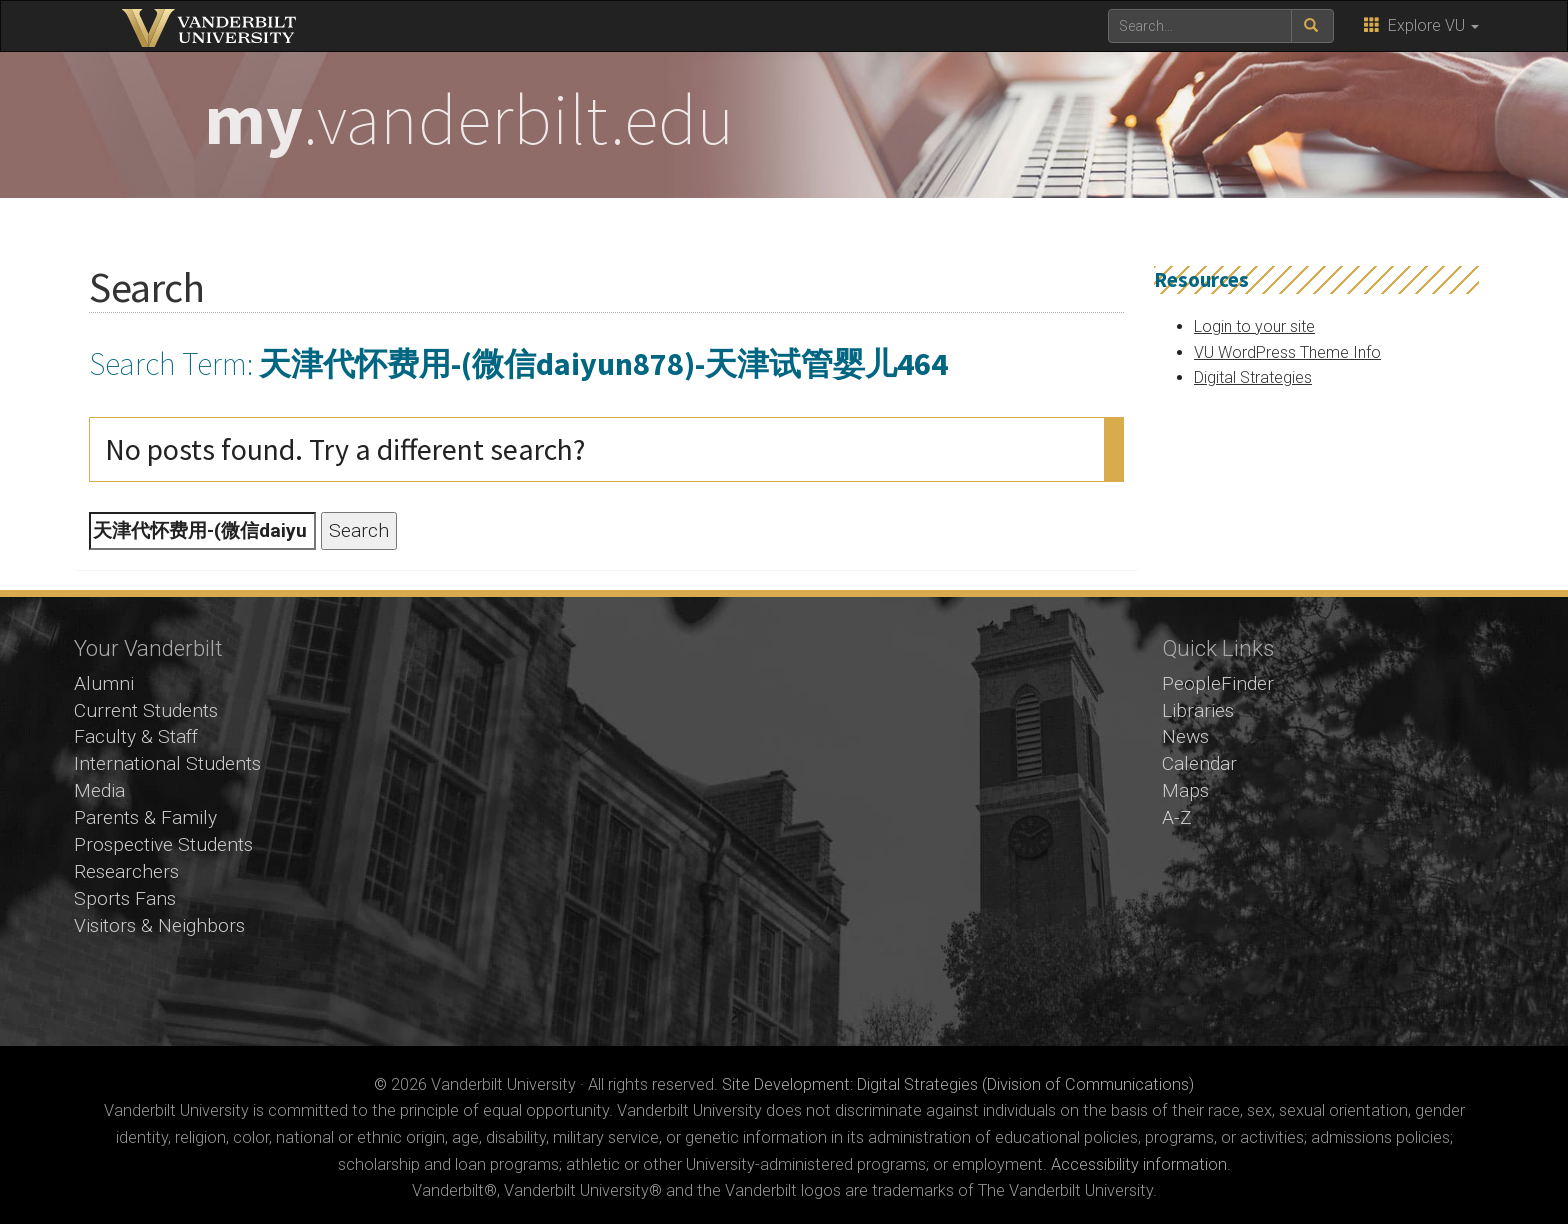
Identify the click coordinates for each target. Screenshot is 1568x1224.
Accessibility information (1139, 1164)
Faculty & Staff (136, 736)
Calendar (1199, 763)
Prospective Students (163, 844)
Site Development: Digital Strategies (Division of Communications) (958, 1084)
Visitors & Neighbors (159, 925)
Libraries (1198, 710)
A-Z (1177, 817)
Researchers (126, 871)
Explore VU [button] (1421, 25)
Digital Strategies (1253, 377)
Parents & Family (145, 817)
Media (99, 790)
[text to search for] (1200, 26)
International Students (167, 763)
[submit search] (1312, 26)
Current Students (146, 710)
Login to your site (1254, 326)
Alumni (104, 683)
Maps (1185, 790)
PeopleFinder (1218, 683)
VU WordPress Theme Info (1287, 352)
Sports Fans (125, 898)
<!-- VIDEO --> (784, 821)
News (1185, 736)
